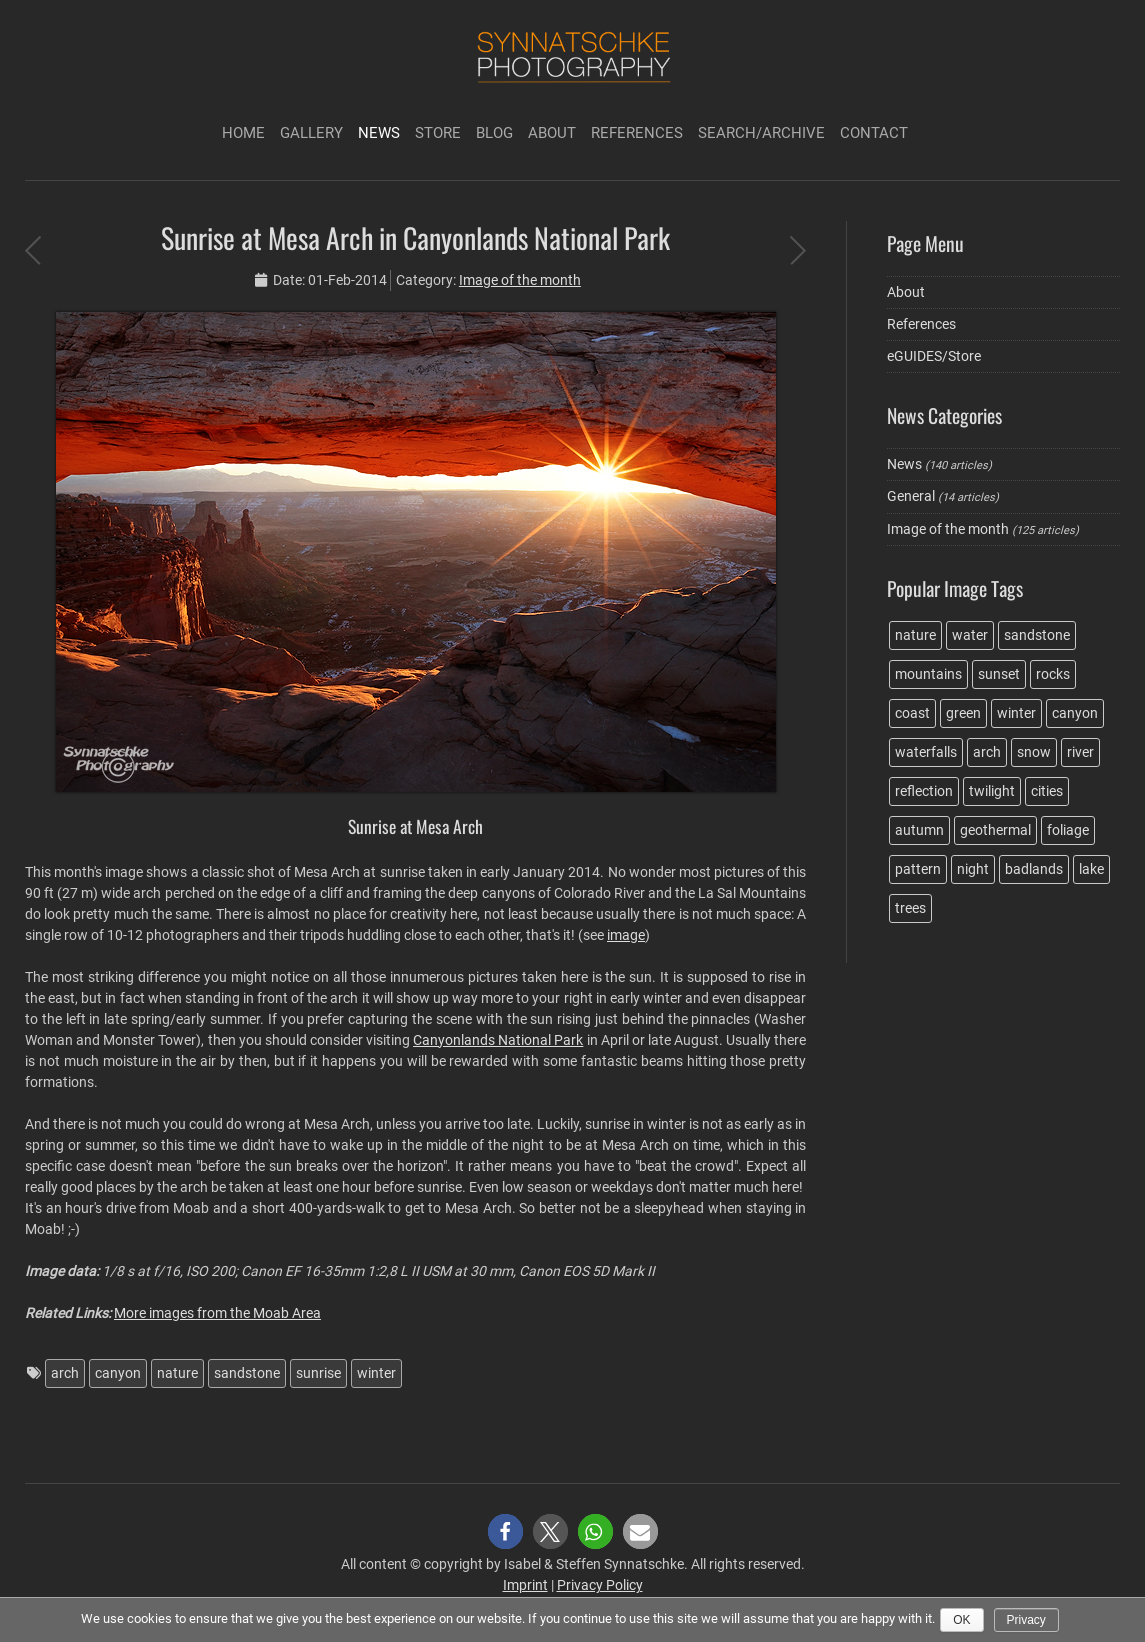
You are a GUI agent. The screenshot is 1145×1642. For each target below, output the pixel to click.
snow (1034, 752)
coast (912, 713)
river (1080, 752)
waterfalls (926, 752)
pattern (918, 869)
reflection (924, 791)
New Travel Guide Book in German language (797, 250)
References (637, 133)
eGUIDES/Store (934, 356)
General (911, 496)
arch (65, 1373)
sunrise (318, 1373)
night (973, 869)
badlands (1034, 869)
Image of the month (520, 280)
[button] (505, 1531)
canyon (118, 1373)
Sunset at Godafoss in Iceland (32, 250)
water (970, 635)
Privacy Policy (600, 1585)
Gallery (311, 133)
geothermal (995, 830)
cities (1047, 791)
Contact (874, 133)
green (963, 713)
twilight (992, 791)
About (552, 133)
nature (177, 1373)
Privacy (1026, 1620)
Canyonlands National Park (498, 1040)
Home (243, 133)
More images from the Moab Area (217, 1313)
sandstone (247, 1373)
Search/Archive (761, 133)
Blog (494, 133)
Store (438, 133)
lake (1091, 869)
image (626, 935)
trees (910, 908)
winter (376, 1373)
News (379, 133)
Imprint (525, 1585)
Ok (961, 1620)
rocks (1053, 674)
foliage (1068, 830)
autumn (919, 830)
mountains (928, 674)
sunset (999, 674)
